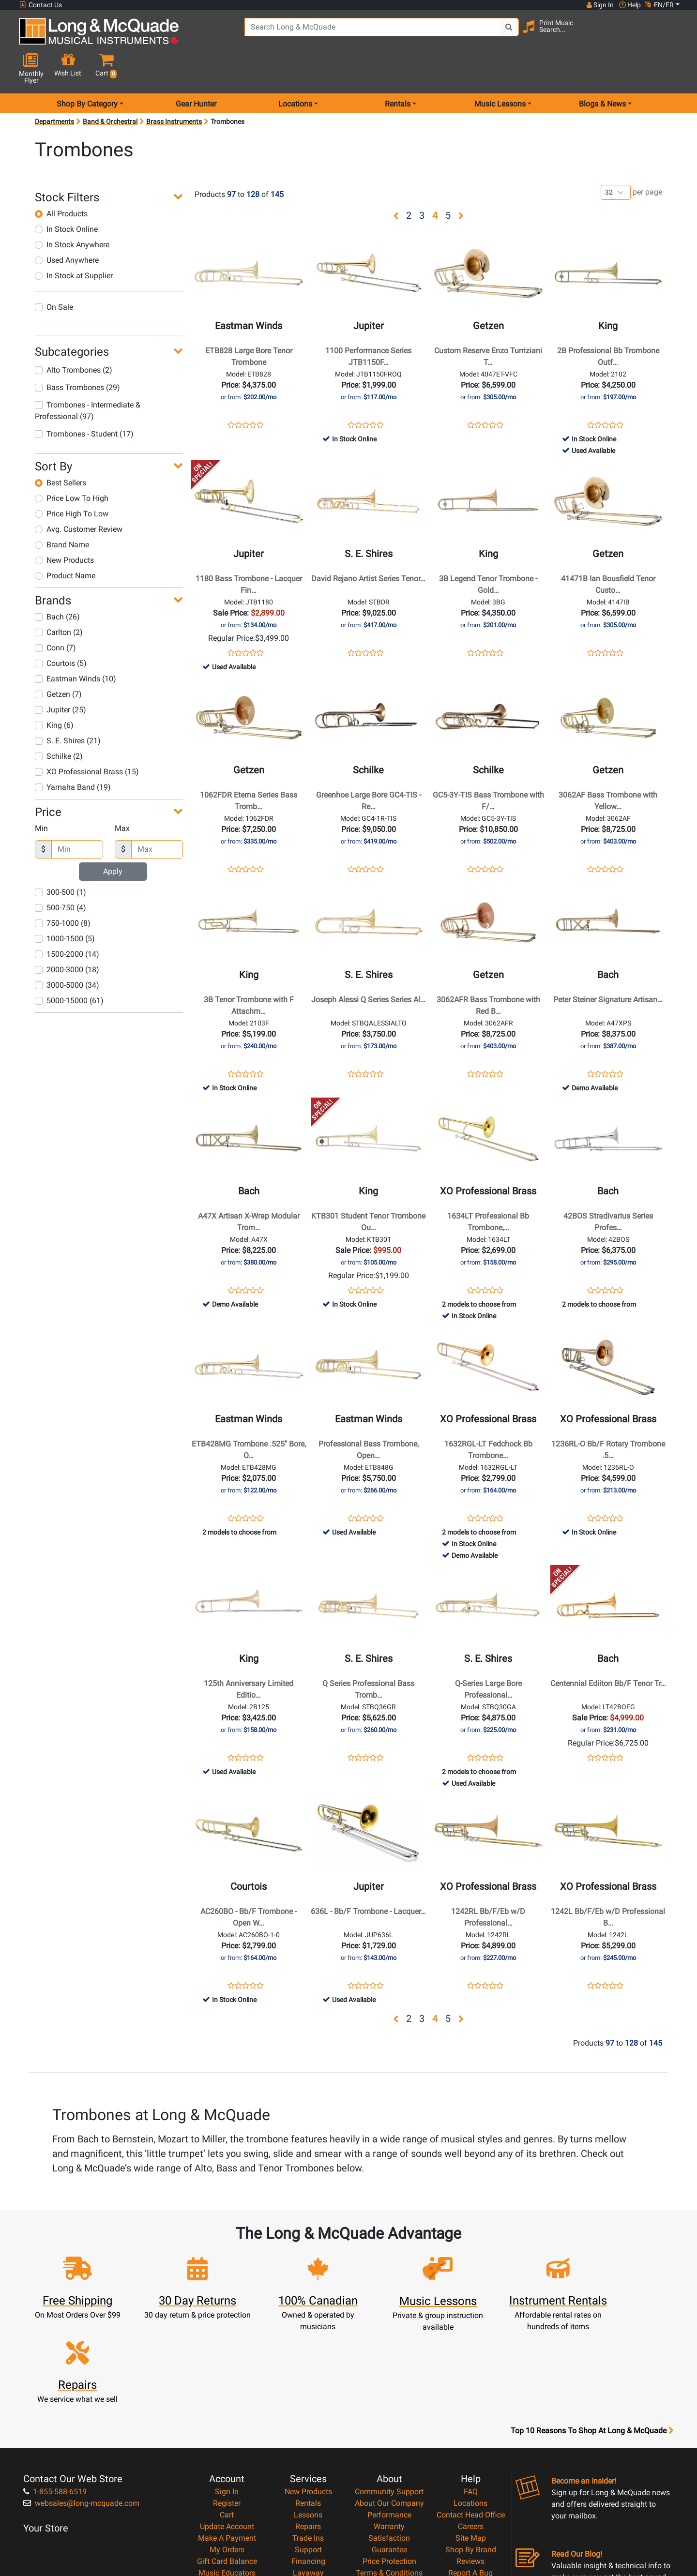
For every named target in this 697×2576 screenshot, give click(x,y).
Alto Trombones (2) (73, 335)
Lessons (308, 2407)
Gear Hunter (196, 69)
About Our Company (389, 2395)
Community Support (389, 2384)
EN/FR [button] (659, 5)
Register (227, 2395)
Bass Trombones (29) (77, 353)
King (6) (54, 690)
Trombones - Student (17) (84, 399)
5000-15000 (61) (69, 966)
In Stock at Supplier (74, 241)
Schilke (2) (59, 721)
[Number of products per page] (616, 158)
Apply (112, 837)
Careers (471, 2419)
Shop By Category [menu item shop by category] (87, 69)
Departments (54, 87)
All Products (61, 179)
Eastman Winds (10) (75, 644)
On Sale (54, 272)
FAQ (471, 2384)
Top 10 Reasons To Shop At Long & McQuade (592, 2323)
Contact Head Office (471, 2407)
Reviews (470, 2453)
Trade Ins (308, 2430)
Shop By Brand (470, 2442)
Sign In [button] (599, 5)
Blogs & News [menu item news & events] (602, 69)
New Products (64, 525)
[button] (672, 35)
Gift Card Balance (227, 2453)
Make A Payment (227, 2430)
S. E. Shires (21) (68, 706)
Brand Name (62, 510)
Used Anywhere (67, 225)
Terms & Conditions (389, 2465)
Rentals (308, 2395)
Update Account (227, 2419)
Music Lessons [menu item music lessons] (500, 69)
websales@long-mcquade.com (81, 2395)
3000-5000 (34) (67, 950)
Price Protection (389, 2453)
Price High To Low (71, 479)
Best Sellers (60, 448)
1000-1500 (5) (65, 904)
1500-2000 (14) (67, 919)
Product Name (65, 541)
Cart (227, 2407)
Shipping (308, 2477)
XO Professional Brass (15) (87, 737)
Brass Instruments (174, 87)
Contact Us (40, 5)
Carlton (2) (59, 598)
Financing (308, 2453)
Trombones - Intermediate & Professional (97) (87, 376)
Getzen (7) (58, 659)
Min (41, 793)
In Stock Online (66, 194)
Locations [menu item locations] (295, 69)
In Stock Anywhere (72, 210)
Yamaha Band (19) (73, 752)
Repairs (308, 2419)
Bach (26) (57, 582)
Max (122, 793)
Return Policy (389, 2488)
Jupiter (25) (60, 675)
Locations (470, 2395)
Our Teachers (389, 2500)
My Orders (227, 2442)
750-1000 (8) (63, 888)
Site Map (470, 2430)
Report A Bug (470, 2465)
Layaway (308, 2465)
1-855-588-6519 (55, 2384)
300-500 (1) (60, 857)
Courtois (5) (61, 628)
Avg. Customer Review (78, 494)
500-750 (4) (60, 873)
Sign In (227, 2384)
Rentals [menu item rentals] (397, 69)
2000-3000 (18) (67, 935)
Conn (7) (55, 613)
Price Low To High (71, 463)
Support (308, 2442)
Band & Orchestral (110, 87)
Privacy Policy (389, 2477)
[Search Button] (499, 34)
